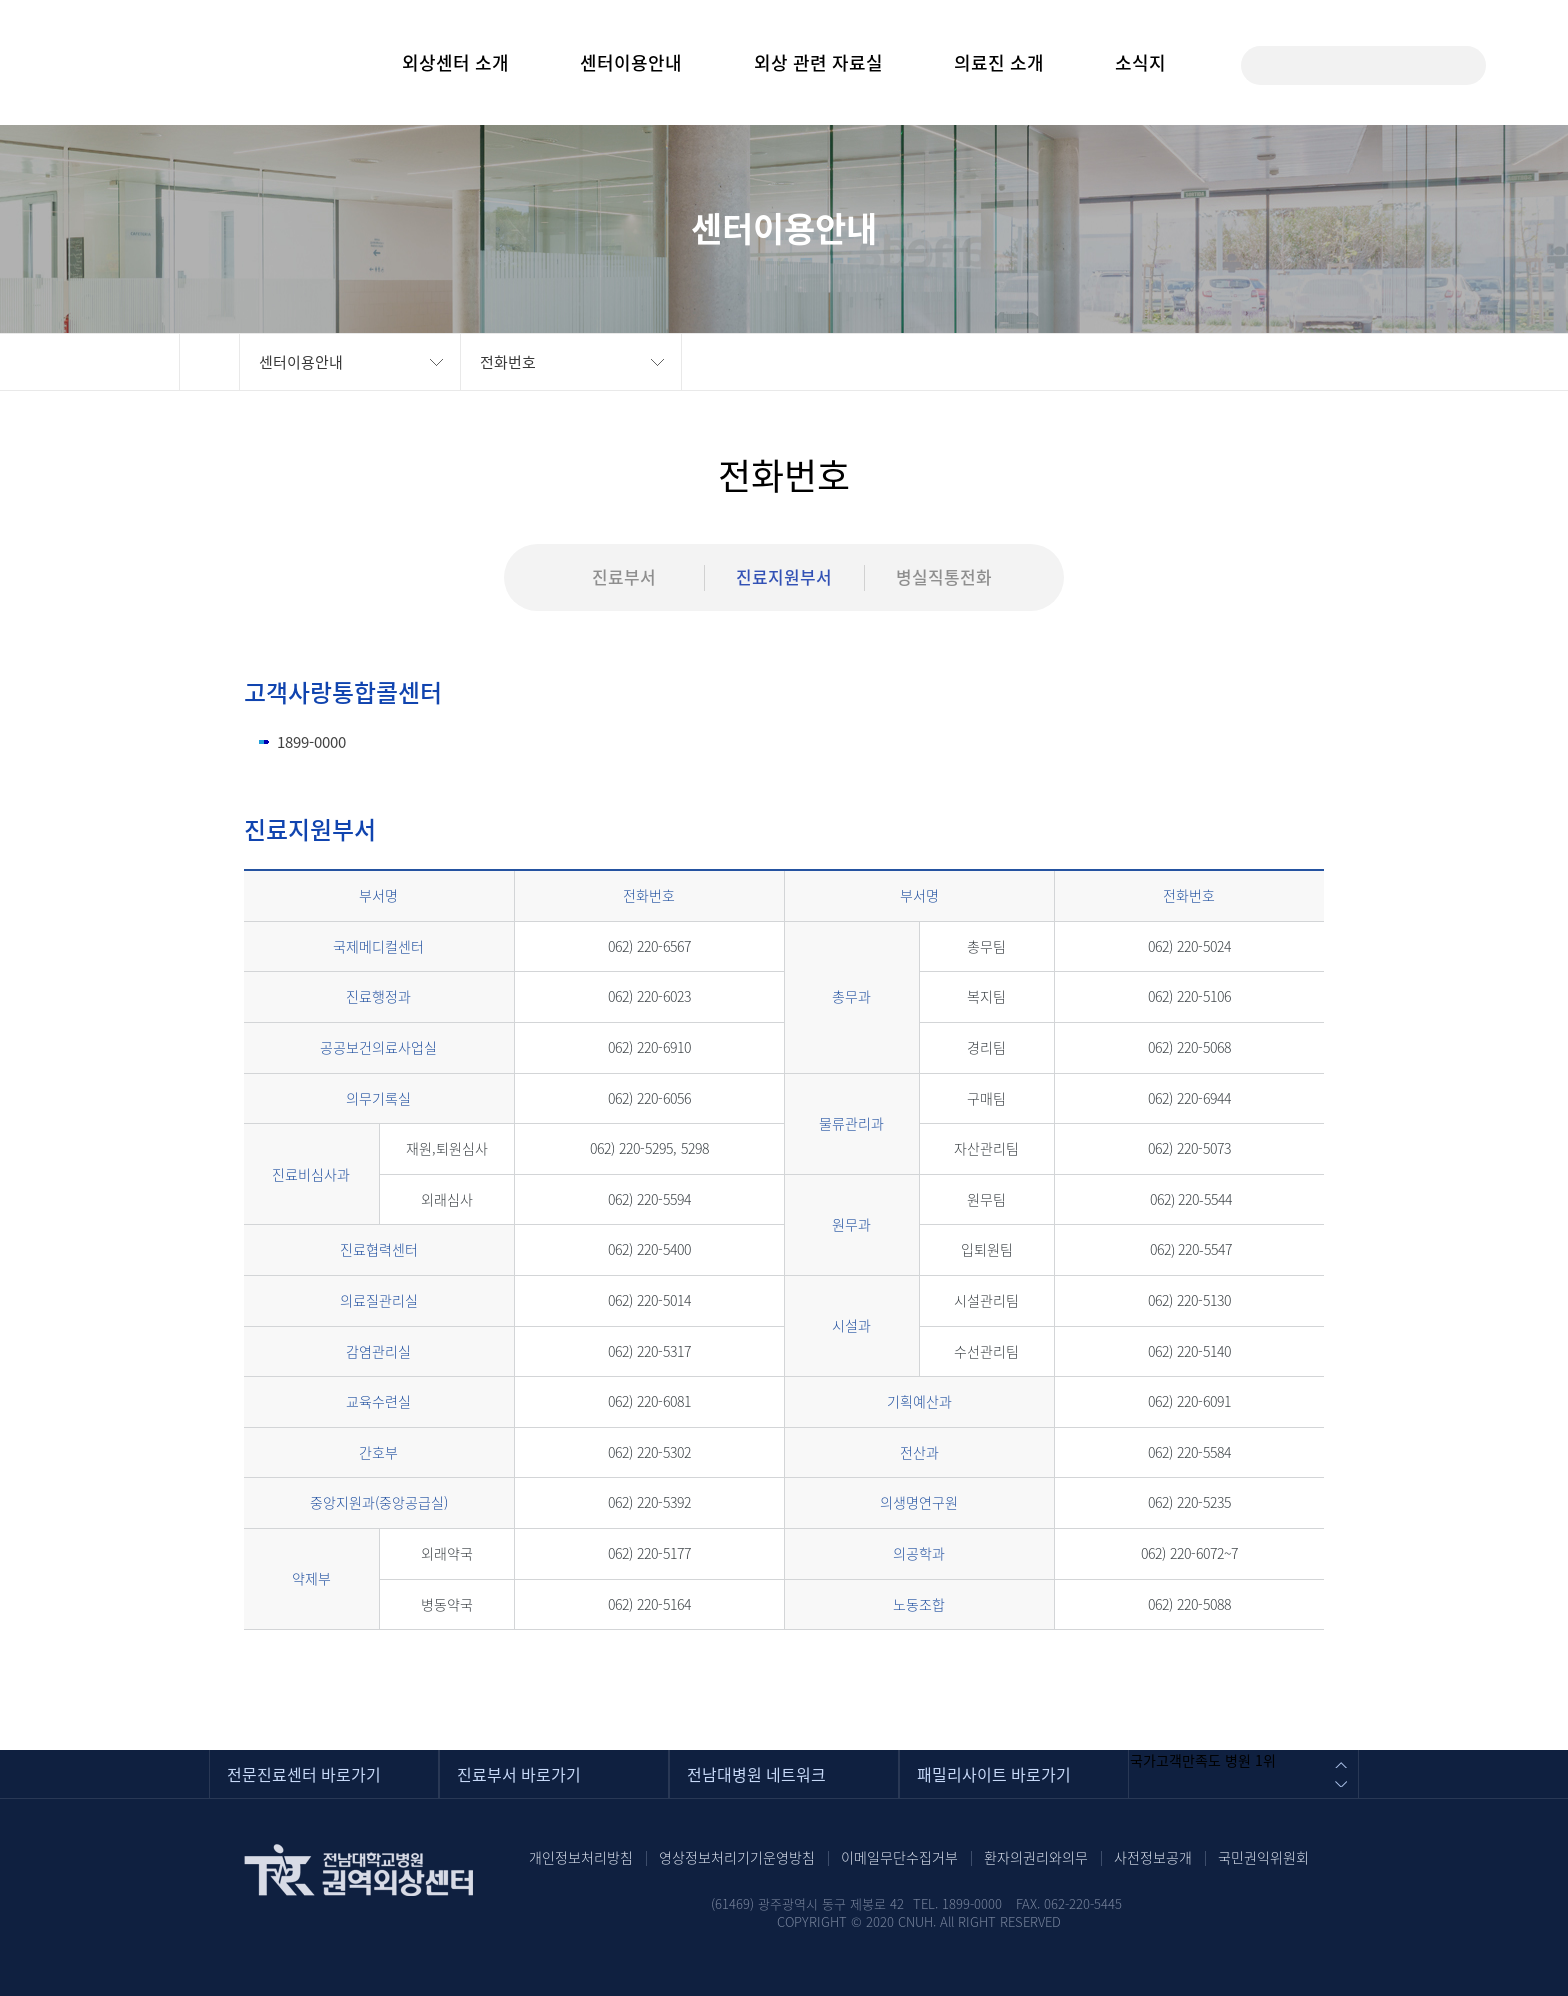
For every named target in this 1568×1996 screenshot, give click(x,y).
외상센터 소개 (455, 62)
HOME (209, 362)
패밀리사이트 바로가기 (994, 1774)
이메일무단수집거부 (899, 1857)
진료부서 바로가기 (519, 1774)
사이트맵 (1516, 64)
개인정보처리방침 (581, 1857)
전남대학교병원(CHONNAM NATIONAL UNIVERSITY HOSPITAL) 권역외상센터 (133, 64)
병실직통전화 (944, 576)
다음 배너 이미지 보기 (1340, 1786)
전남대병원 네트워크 (756, 1774)
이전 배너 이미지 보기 (1340, 1762)
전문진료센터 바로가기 (304, 1774)
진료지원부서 (784, 576)
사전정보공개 (1153, 1857)
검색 (1456, 65)
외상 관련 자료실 (818, 62)
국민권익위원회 (1263, 1857)
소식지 (1140, 62)
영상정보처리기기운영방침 (737, 1857)
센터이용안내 (631, 62)
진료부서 (624, 576)
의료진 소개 (999, 62)
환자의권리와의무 (1036, 1857)
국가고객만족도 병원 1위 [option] (1203, 1760)
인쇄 (1364, 362)
